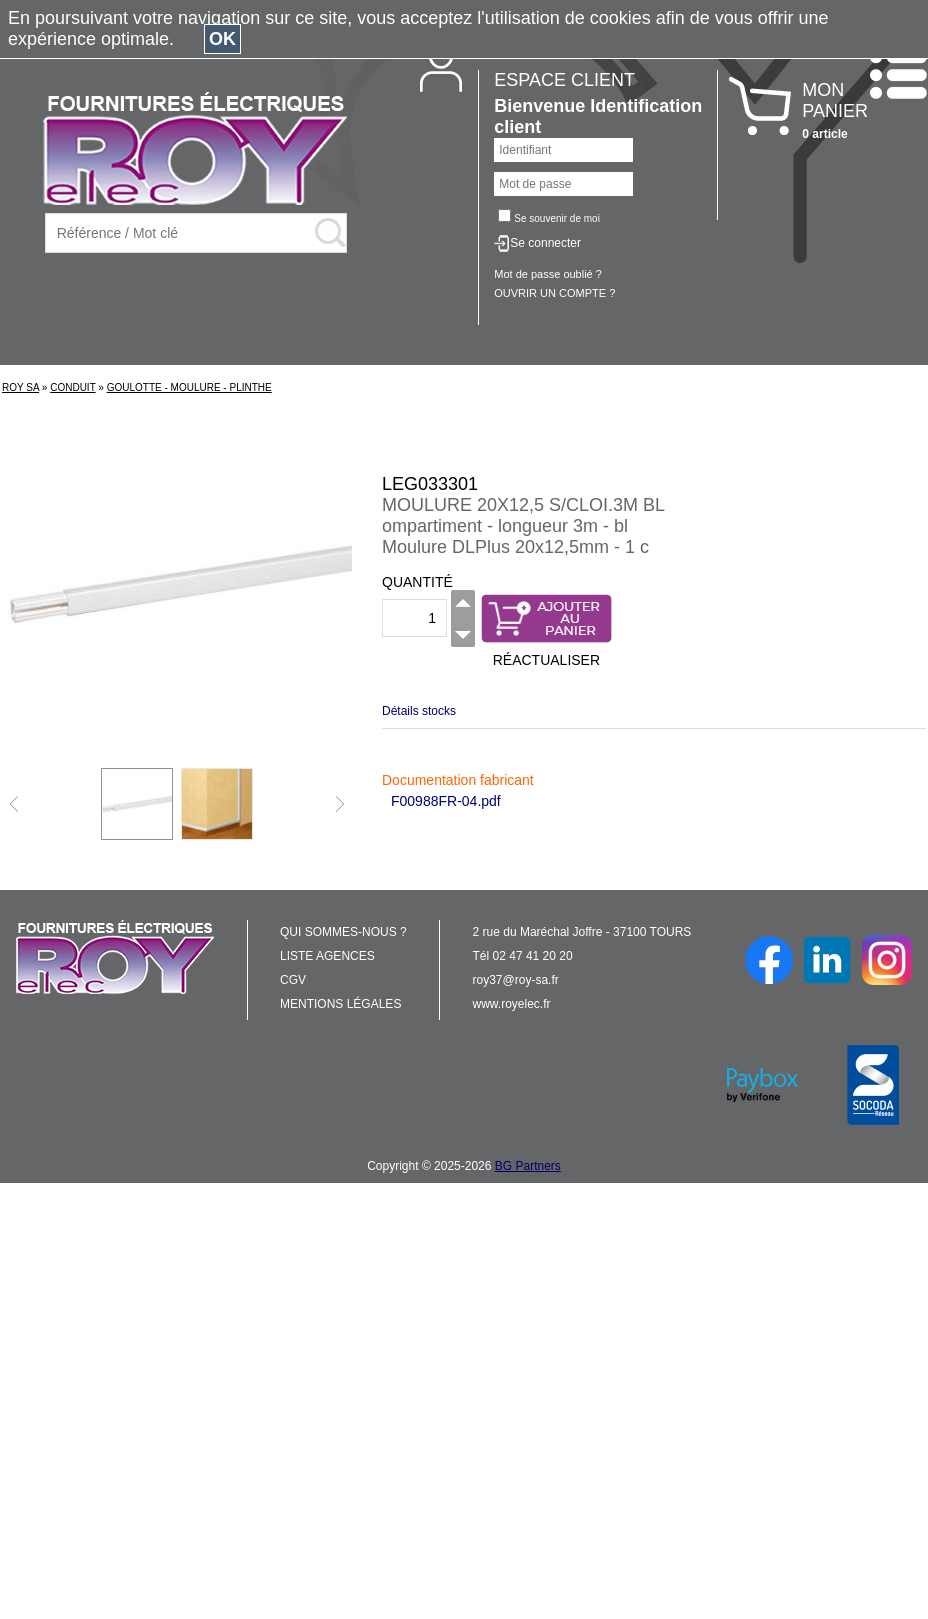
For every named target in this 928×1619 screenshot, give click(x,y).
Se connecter (545, 243)
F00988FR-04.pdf (446, 801)
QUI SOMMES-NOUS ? (343, 932)
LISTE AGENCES (327, 956)
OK (222, 39)
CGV (293, 980)
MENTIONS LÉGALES (340, 1004)
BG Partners (528, 1166)
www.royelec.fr (512, 1004)
